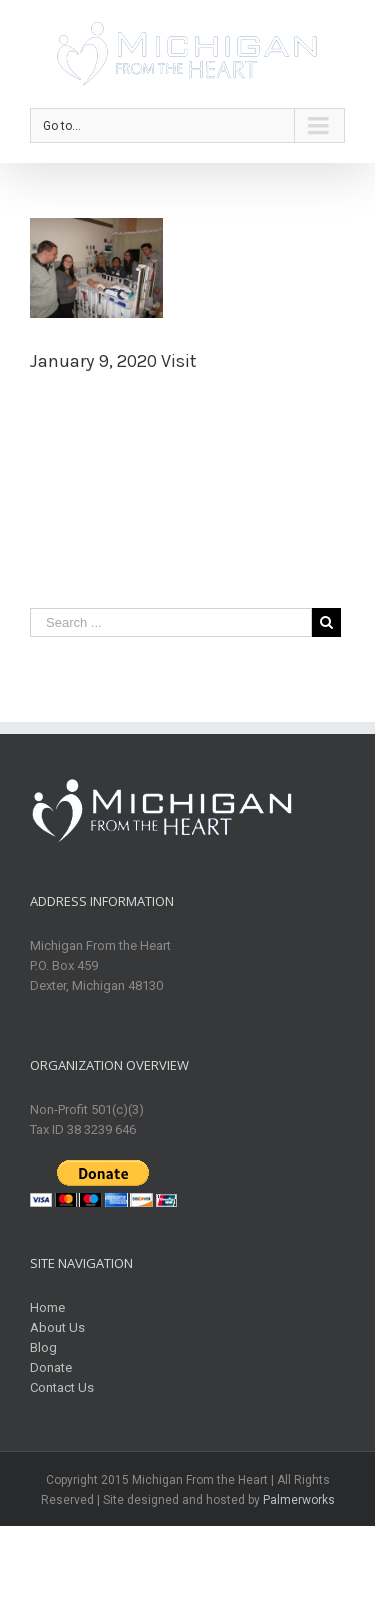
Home (47, 1307)
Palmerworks (299, 1500)
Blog (43, 1347)
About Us (57, 1327)
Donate (51, 1367)
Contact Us (62, 1387)
